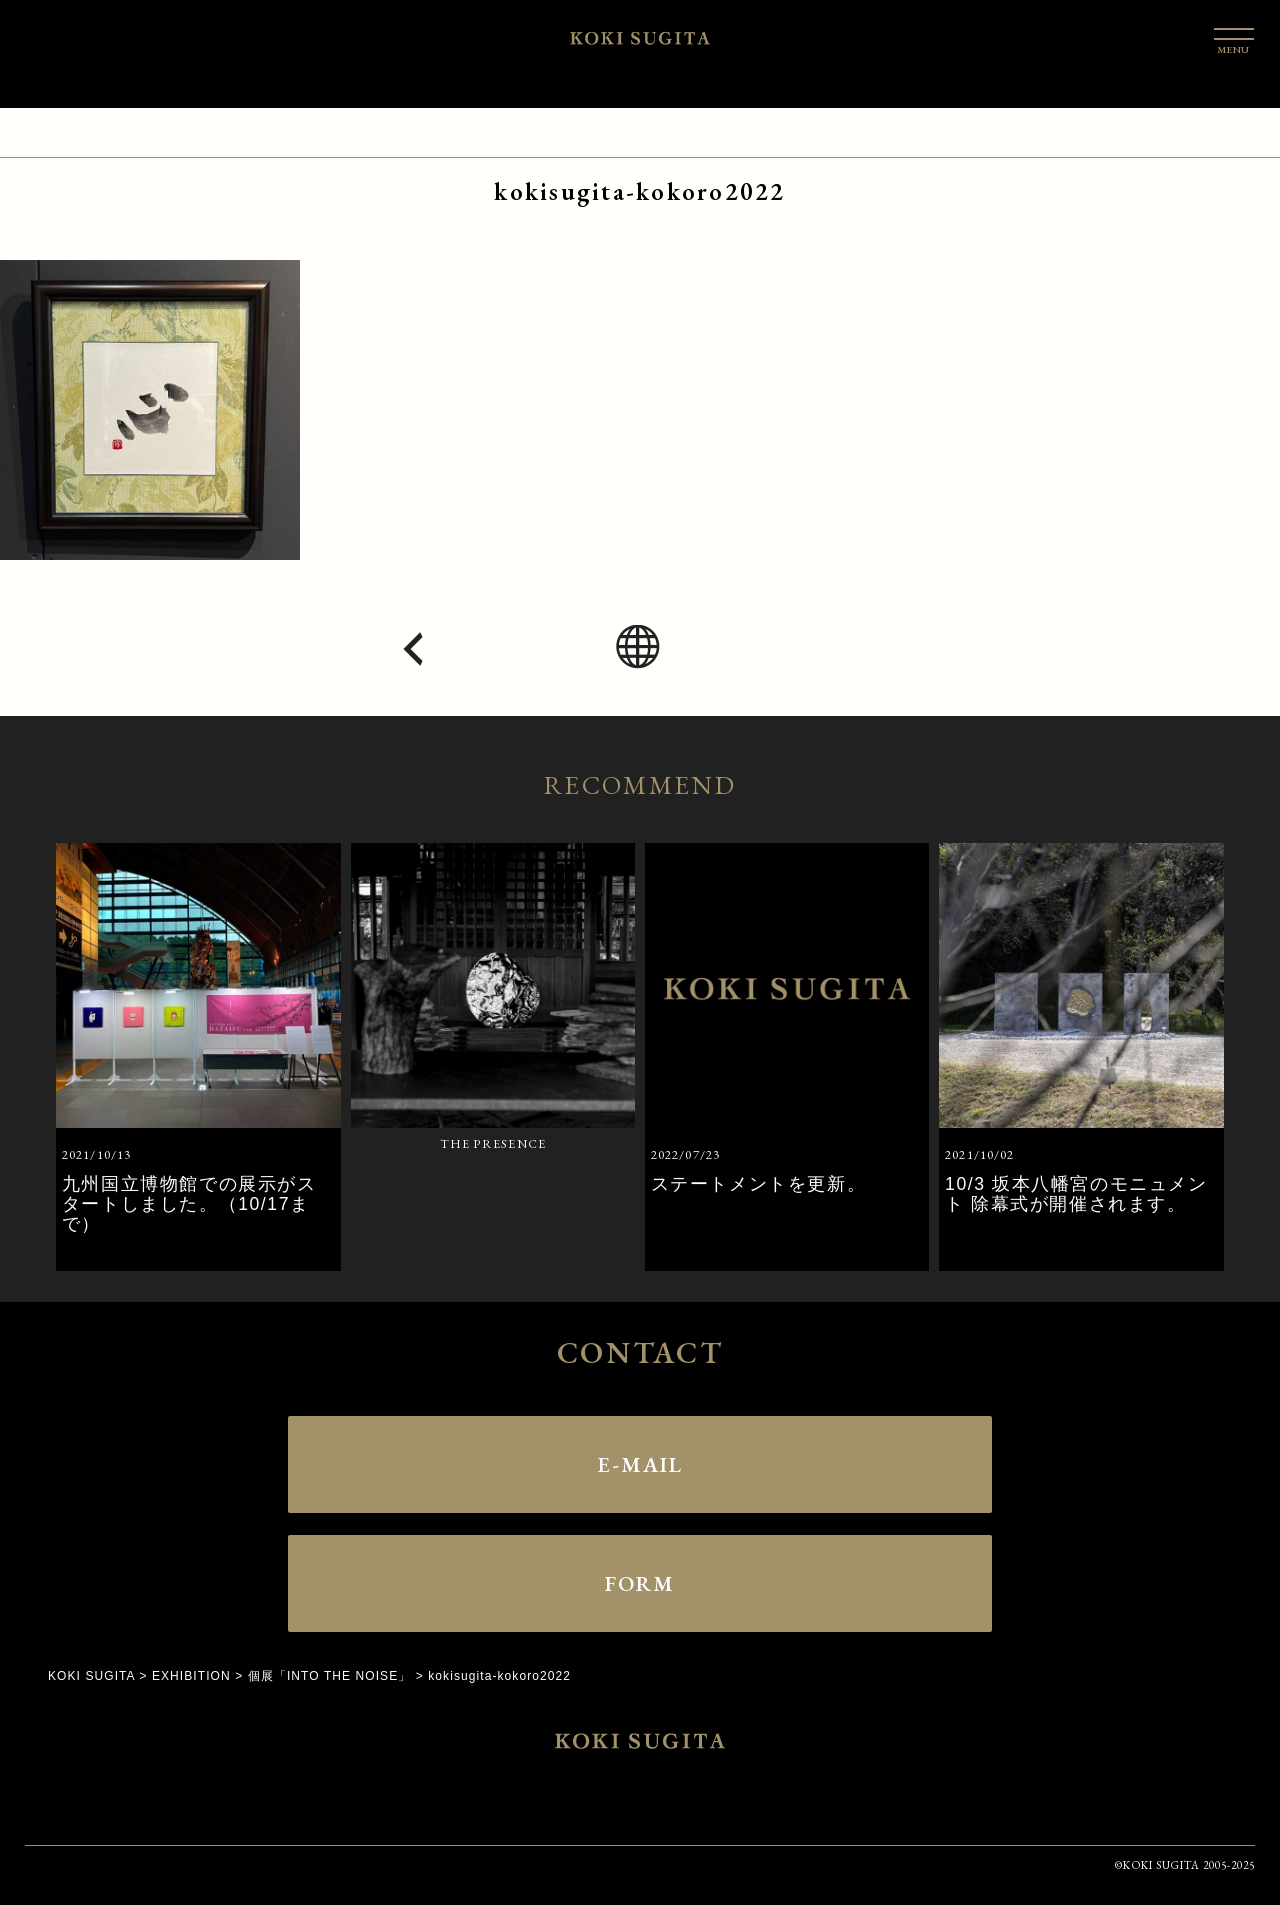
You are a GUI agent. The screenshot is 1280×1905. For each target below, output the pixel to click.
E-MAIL (640, 1464)
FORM (640, 1583)
